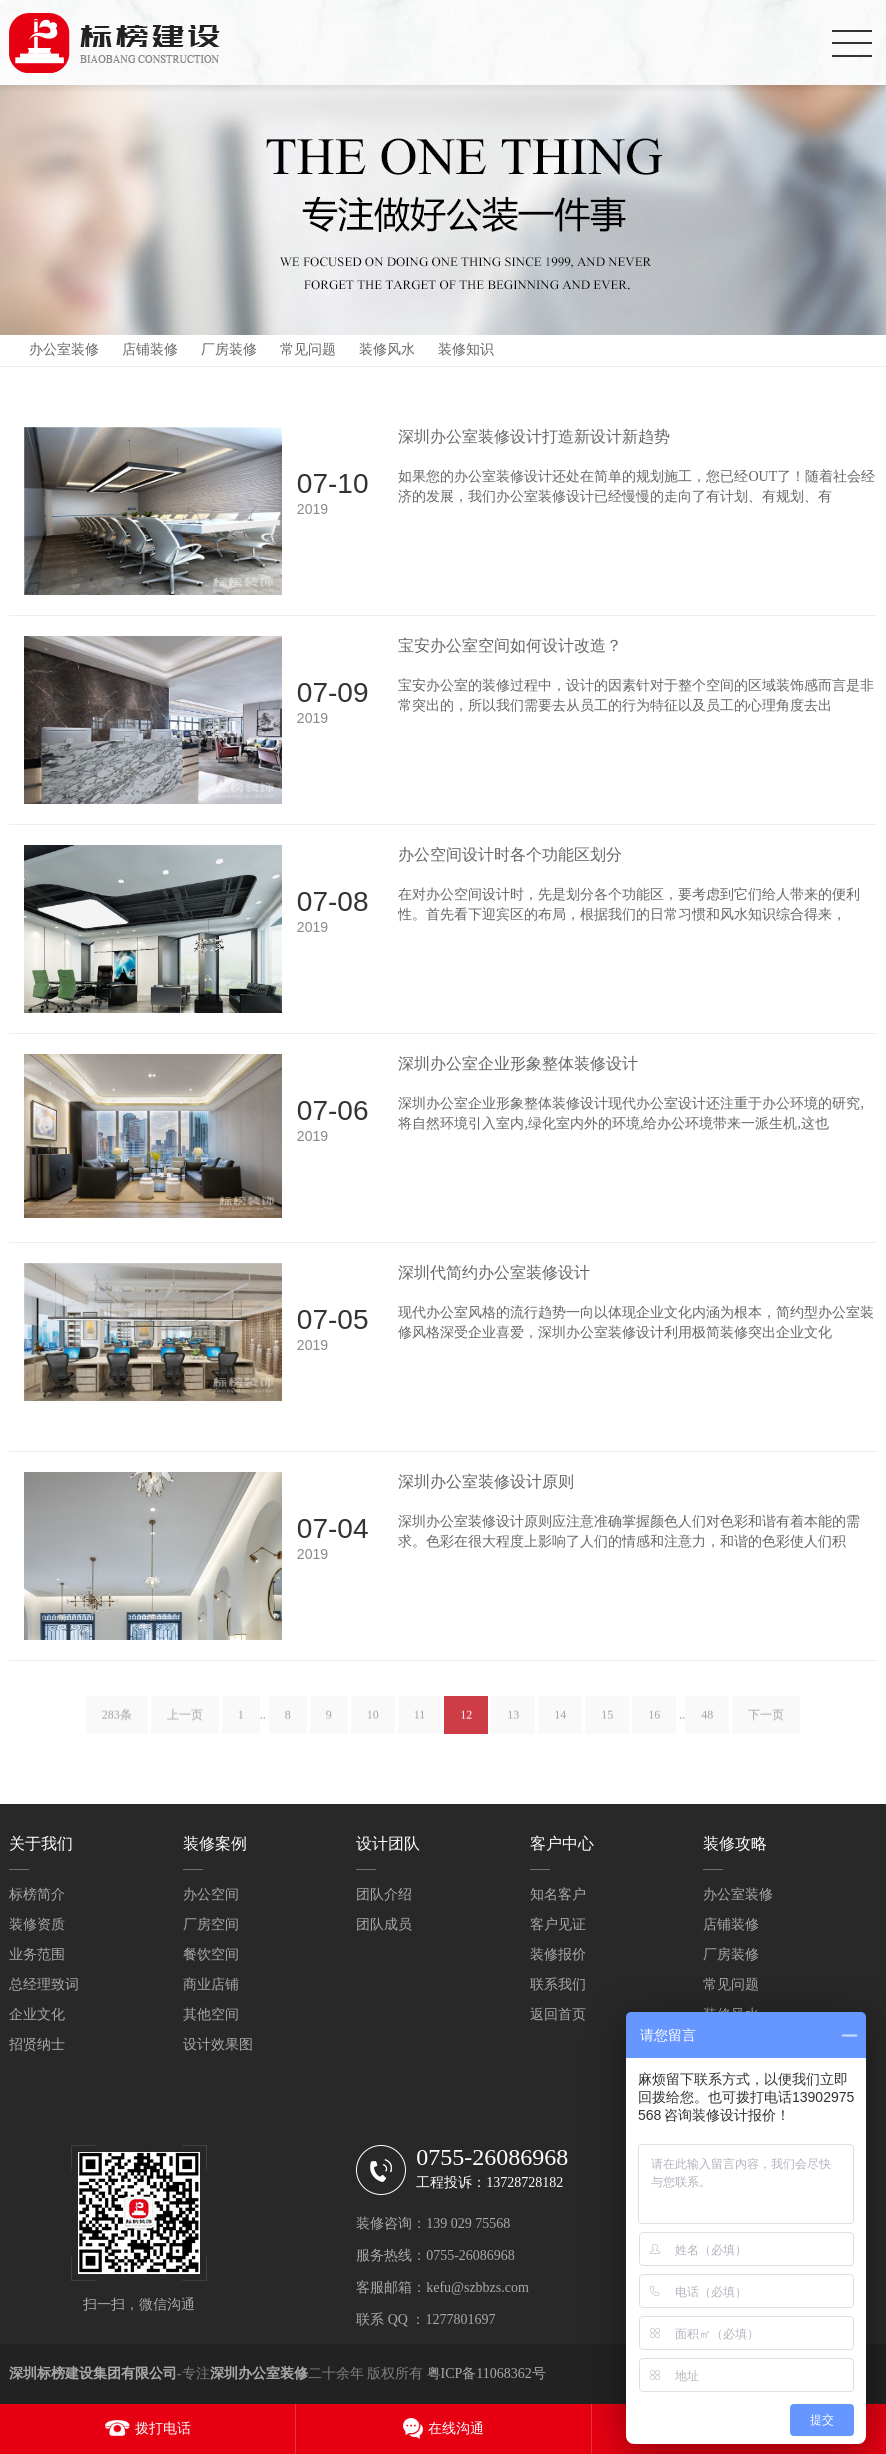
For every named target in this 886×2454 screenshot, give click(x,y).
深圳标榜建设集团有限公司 (93, 2373)
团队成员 (384, 1924)
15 (607, 1722)
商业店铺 (211, 1984)
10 (373, 1722)
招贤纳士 (37, 2044)
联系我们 (558, 1984)
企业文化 (37, 2014)
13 (513, 1722)
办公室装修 (64, 349)
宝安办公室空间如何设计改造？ (510, 645)
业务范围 (37, 1954)
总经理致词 (44, 1984)
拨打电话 (163, 2428)
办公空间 (211, 1894)
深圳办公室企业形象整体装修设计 (518, 1063)
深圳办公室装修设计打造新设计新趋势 (534, 436)
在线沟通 (456, 2428)
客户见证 (558, 1924)
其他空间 (211, 2014)
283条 (117, 1722)
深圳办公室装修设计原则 (486, 1481)
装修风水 (387, 349)
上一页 (185, 1722)
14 (560, 1722)
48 (707, 1722)
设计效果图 (218, 2044)
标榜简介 (37, 1894)
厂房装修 (229, 349)
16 (654, 1722)
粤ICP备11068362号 (486, 2373)
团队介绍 (384, 1894)
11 (420, 1722)
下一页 (766, 1722)
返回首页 (558, 2014)
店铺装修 (150, 349)
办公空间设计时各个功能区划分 (510, 854)
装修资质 (37, 1924)
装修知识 (466, 349)
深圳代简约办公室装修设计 (494, 1272)
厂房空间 (211, 1924)
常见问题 (308, 349)
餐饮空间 (211, 1954)
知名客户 (558, 1894)
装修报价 (558, 1954)
